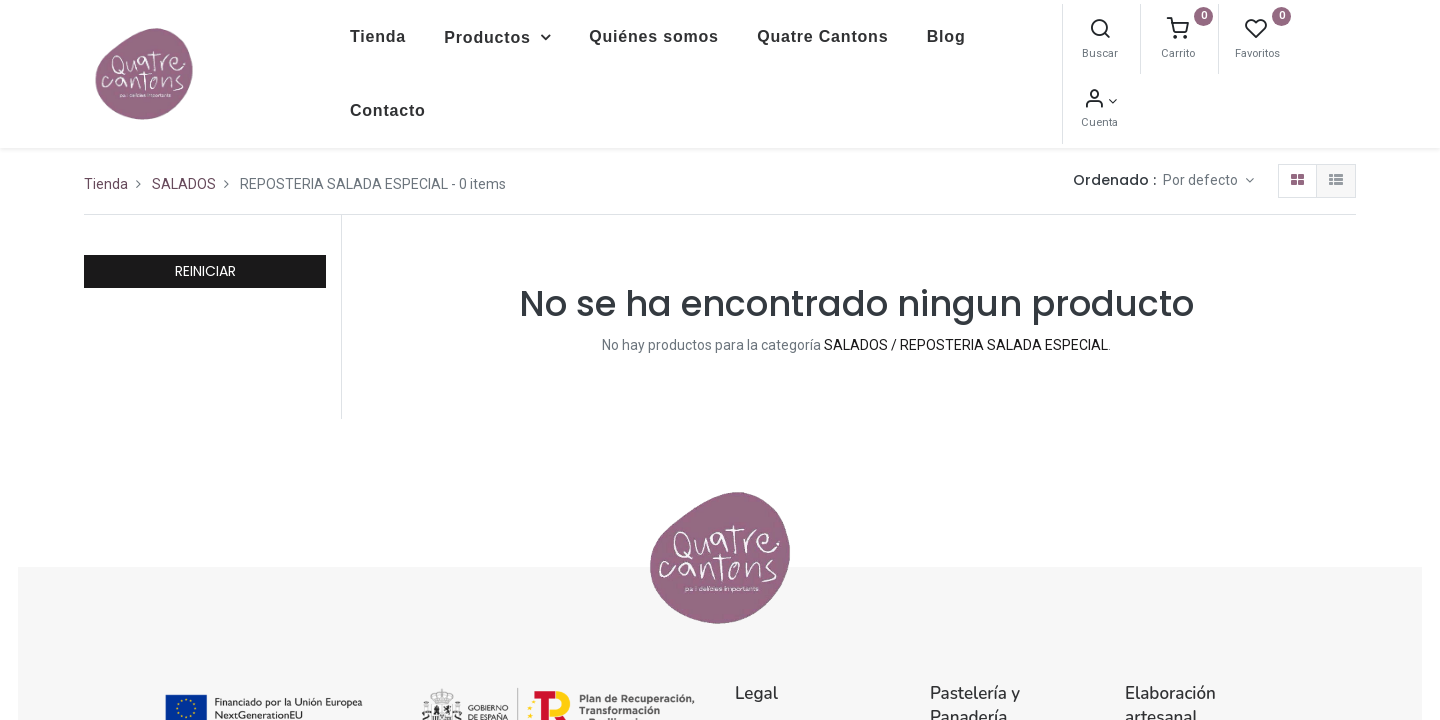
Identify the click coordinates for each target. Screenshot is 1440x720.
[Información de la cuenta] (1100, 101)
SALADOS (184, 184)
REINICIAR (205, 271)
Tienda (106, 184)
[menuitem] (378, 37)
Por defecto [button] (1202, 180)
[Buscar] (1100, 31)
